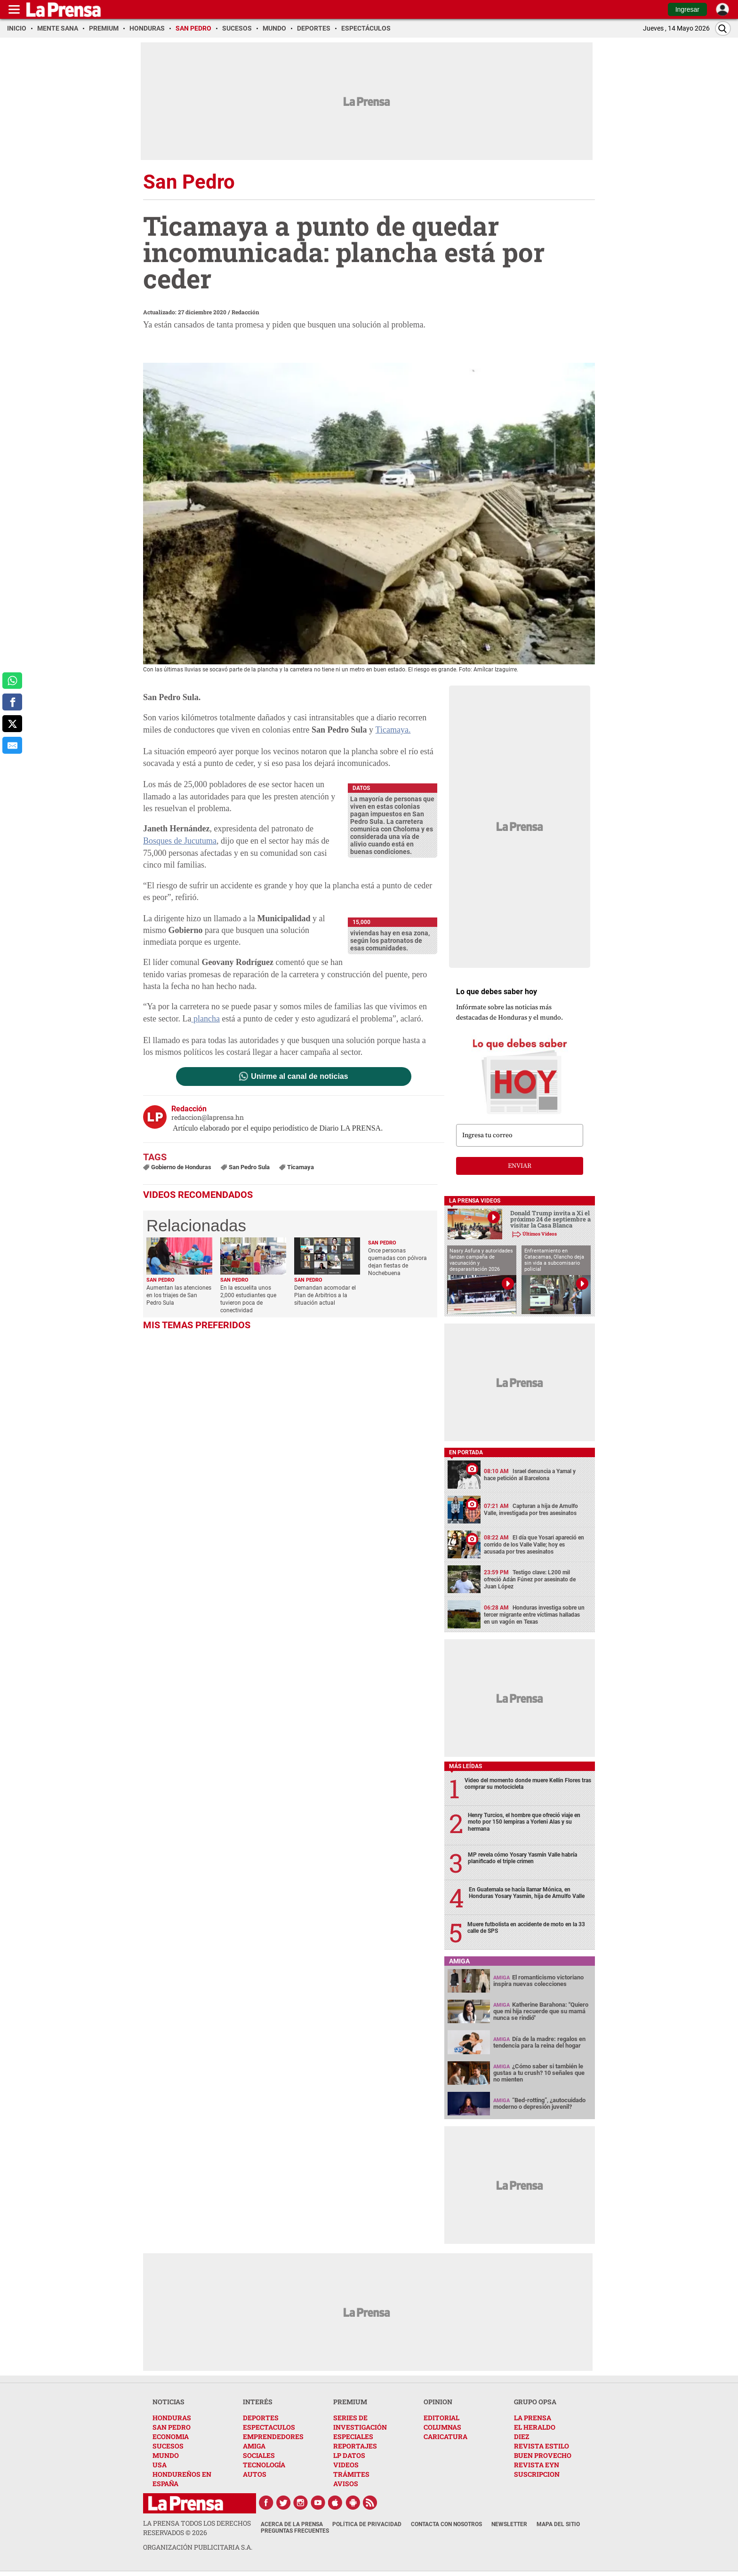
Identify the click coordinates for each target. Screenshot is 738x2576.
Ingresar (687, 9)
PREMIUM (350, 2401)
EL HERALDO (534, 2427)
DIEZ (521, 2436)
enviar (519, 1166)
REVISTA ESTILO (541, 2445)
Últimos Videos (539, 1234)
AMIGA (254, 2445)
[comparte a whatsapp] (12, 680)
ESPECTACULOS (269, 2427)
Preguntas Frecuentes (295, 2531)
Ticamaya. (393, 729)
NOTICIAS (168, 2401)
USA (159, 2464)
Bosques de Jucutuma (180, 840)
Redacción (245, 312)
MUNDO (165, 2455)
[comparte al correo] (12, 745)
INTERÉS (258, 2401)
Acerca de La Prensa (292, 2524)
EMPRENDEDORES (273, 2436)
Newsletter (509, 2524)
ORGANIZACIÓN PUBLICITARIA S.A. (197, 2547)
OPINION (438, 2401)
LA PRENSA (532, 2417)
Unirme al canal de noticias (299, 1076)
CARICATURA (445, 2436)
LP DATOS (349, 2455)
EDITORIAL (441, 2417)
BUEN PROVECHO (542, 2455)
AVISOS (345, 2483)
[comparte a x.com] (12, 723)
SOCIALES (259, 2455)
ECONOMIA (170, 2436)
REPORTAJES (355, 2445)
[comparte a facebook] (12, 702)
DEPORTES (261, 2417)
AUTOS (254, 2474)
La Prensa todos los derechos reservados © (197, 2528)
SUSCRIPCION (537, 2474)
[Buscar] (723, 28)
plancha (205, 1018)
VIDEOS (346, 2464)
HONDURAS (171, 2417)
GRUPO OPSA (535, 2401)
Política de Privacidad (366, 2524)
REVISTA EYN (536, 2464)
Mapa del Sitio (558, 2524)
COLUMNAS (442, 2427)
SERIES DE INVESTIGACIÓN (360, 2422)
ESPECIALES (353, 2436)
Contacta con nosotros (446, 2524)
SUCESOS (168, 2445)
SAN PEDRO (171, 2427)
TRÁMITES (351, 2474)
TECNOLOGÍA (264, 2464)
